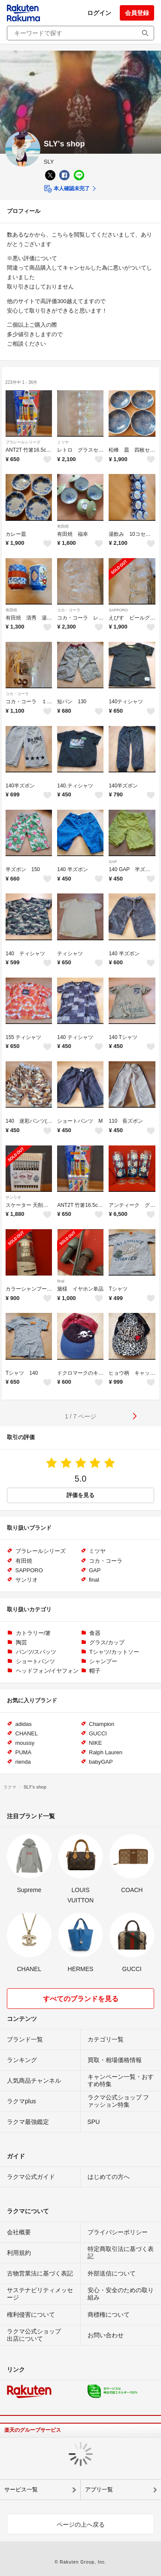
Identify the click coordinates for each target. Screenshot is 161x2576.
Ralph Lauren (105, 1752)
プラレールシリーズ (23, 442)
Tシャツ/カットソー (114, 1652)
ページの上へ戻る (81, 2524)
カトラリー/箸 (33, 1633)
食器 (94, 1633)
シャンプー (103, 1661)
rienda (23, 1762)
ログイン (99, 12)
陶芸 (21, 1642)
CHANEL (26, 1733)
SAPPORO (118, 610)
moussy (25, 1743)
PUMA (23, 1752)
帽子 (94, 1671)
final (60, 1281)
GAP (113, 862)
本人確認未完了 (67, 189)
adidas (23, 1724)
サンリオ (13, 1197)
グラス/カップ (107, 1642)
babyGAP (101, 1762)
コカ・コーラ (68, 610)
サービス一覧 (21, 2489)
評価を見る (80, 1495)
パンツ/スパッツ (36, 1652)
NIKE (95, 1743)
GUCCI (98, 1733)
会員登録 (137, 12)
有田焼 (63, 526)
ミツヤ (63, 442)
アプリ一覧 (99, 2489)
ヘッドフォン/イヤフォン (47, 1671)
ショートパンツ (35, 1661)
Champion (101, 1724)
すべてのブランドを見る (80, 1998)
